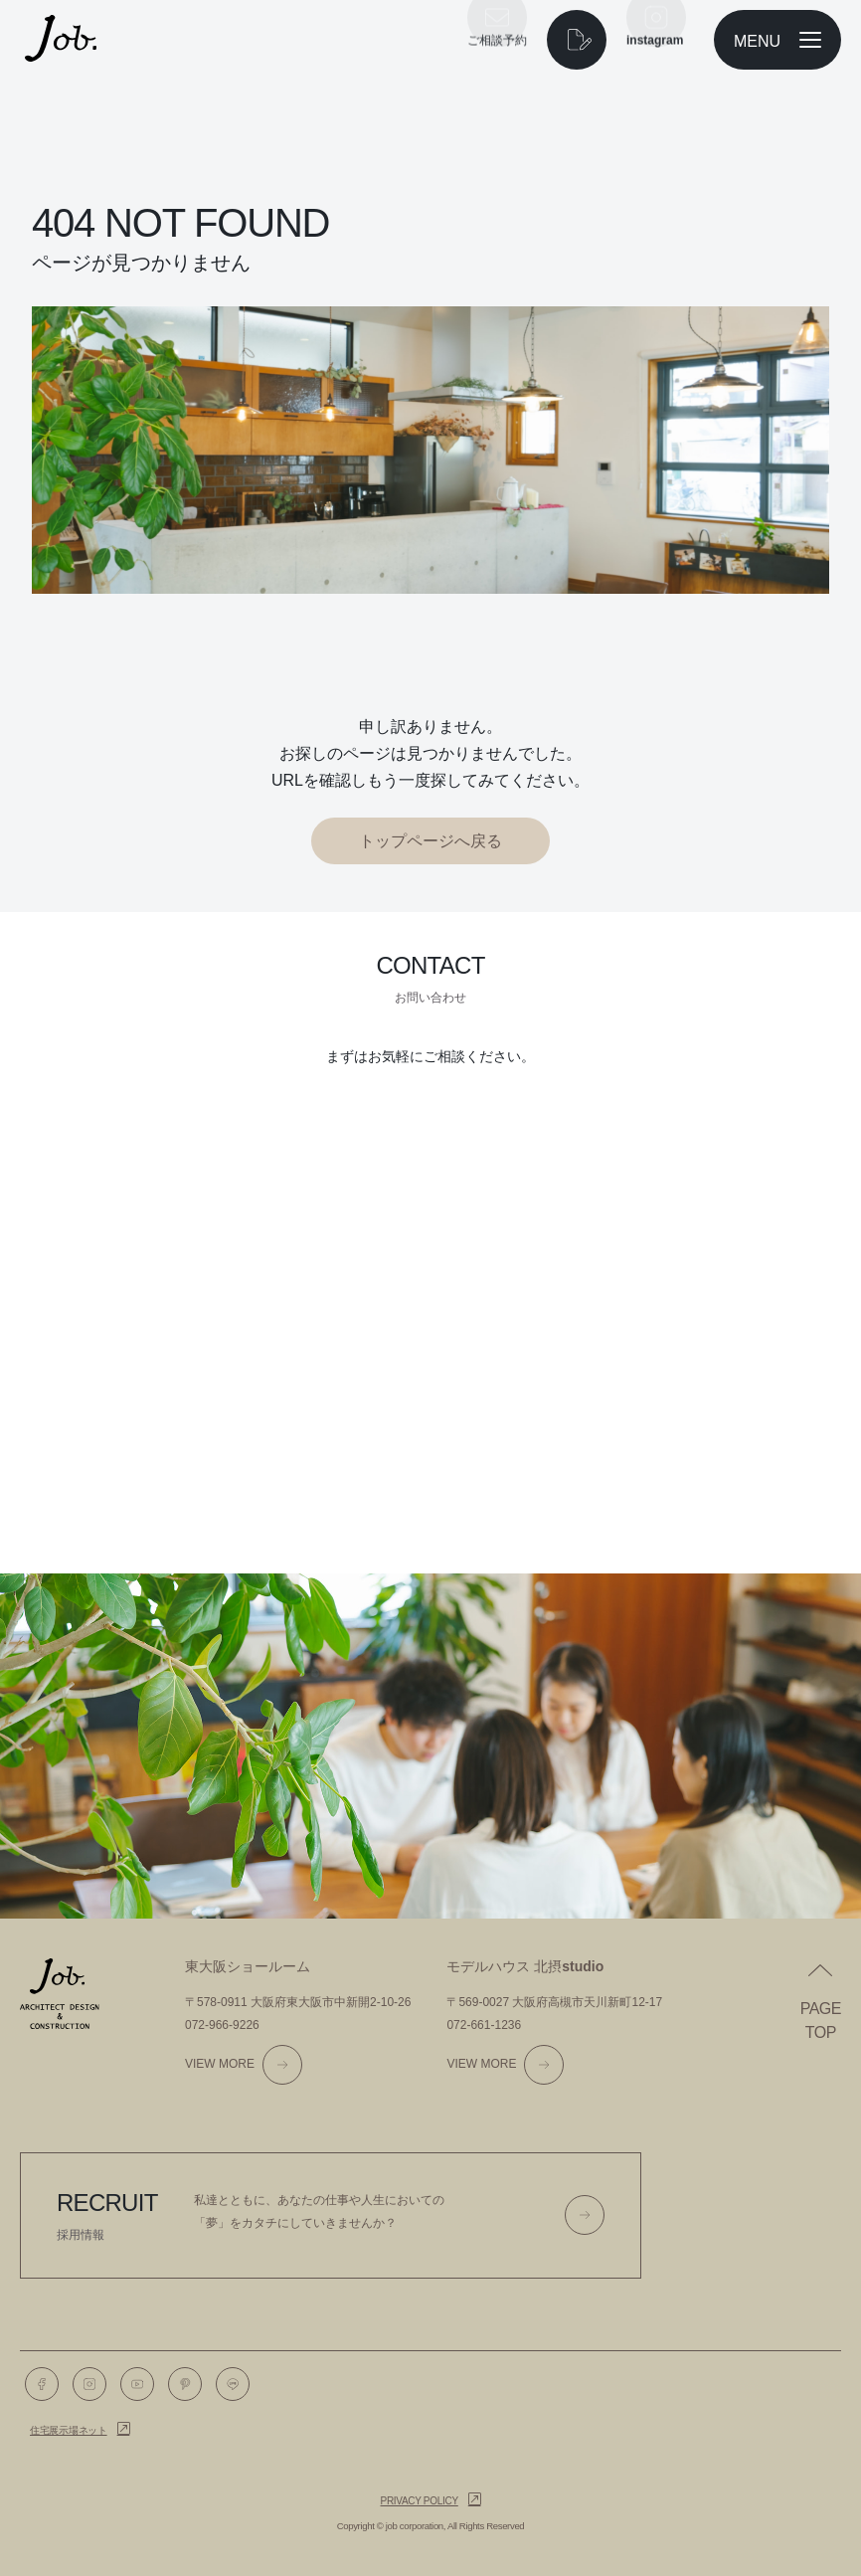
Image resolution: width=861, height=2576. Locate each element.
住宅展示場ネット (68, 2430)
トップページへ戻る (430, 840)
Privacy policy (419, 2500)
